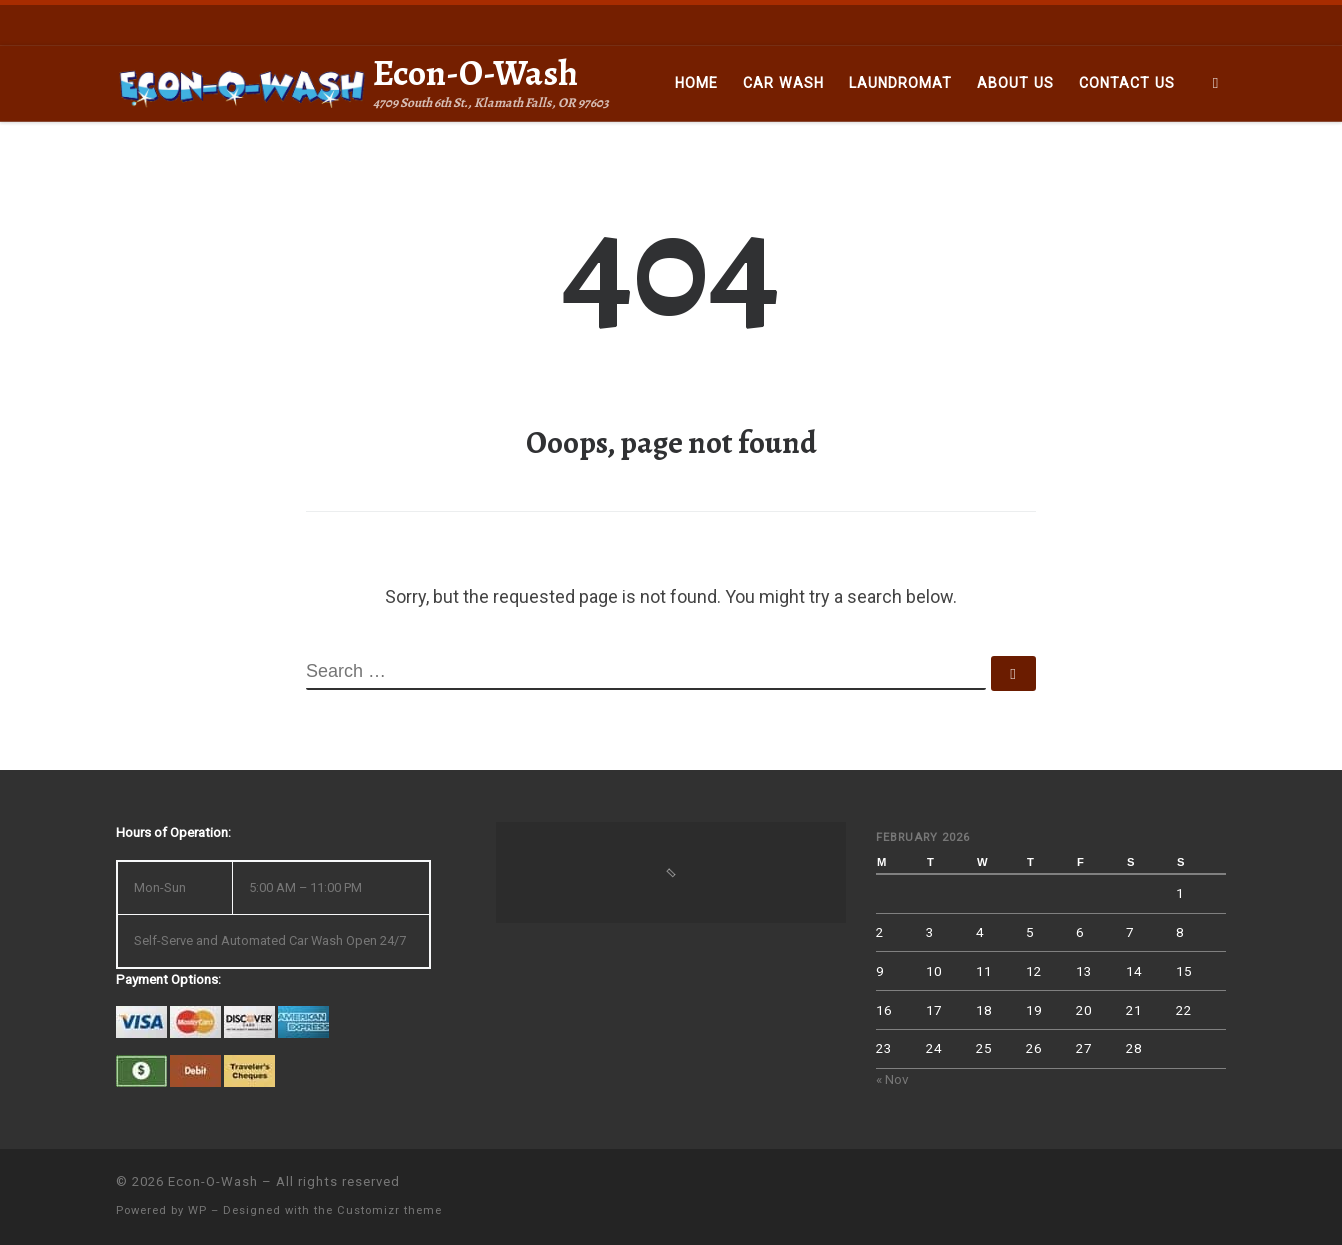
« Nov (892, 1079)
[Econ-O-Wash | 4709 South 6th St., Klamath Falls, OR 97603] (241, 82)
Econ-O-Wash (213, 1181)
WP (197, 1210)
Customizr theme (389, 1210)
